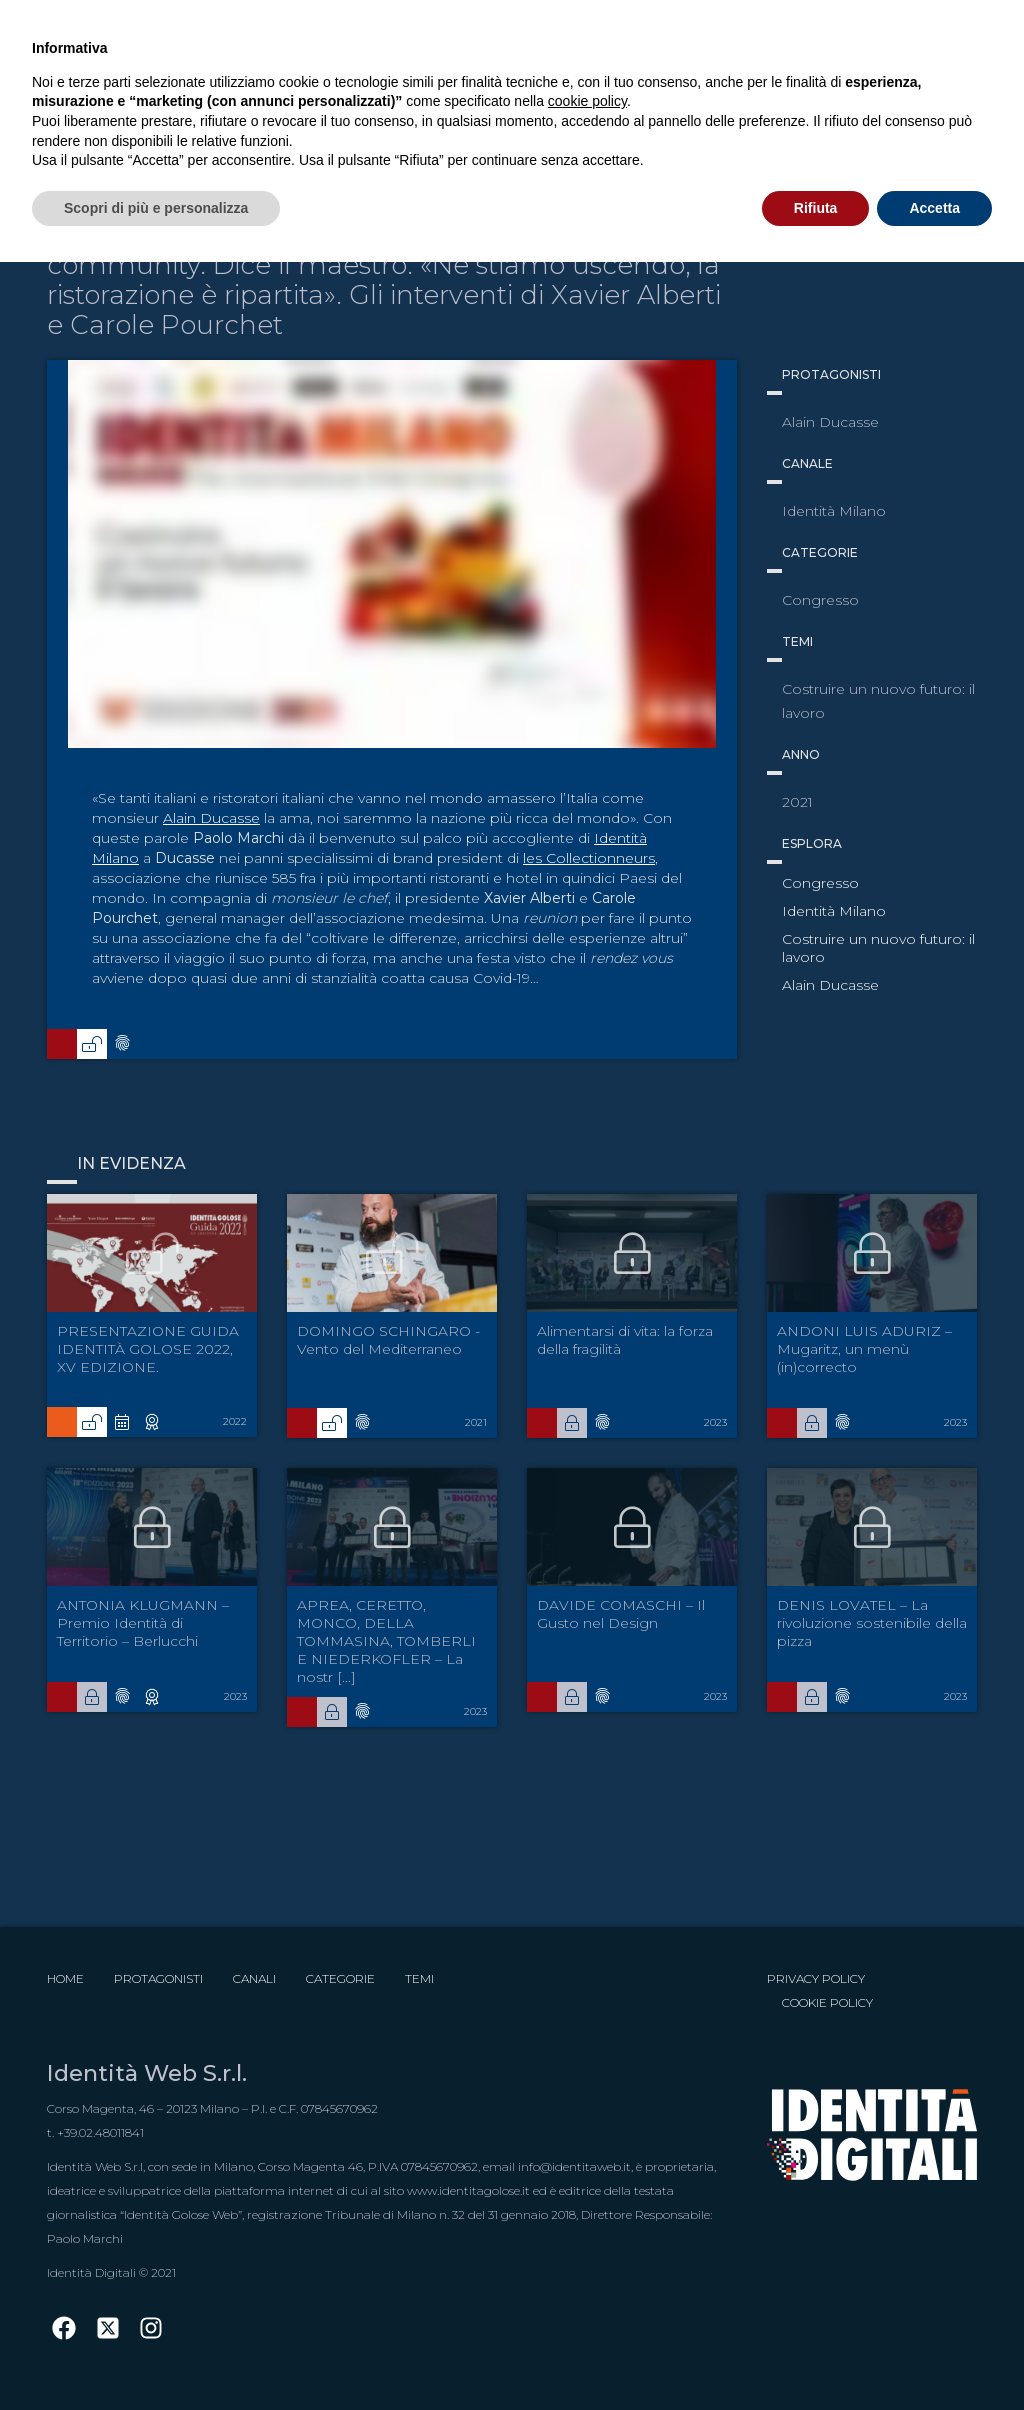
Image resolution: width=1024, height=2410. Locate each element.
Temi (419, 1978)
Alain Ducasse (211, 818)
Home (65, 1978)
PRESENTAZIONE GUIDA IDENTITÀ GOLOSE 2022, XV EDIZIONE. (148, 1349)
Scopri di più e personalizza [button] (156, 208)
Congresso (820, 883)
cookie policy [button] (587, 101)
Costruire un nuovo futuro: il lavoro (878, 948)
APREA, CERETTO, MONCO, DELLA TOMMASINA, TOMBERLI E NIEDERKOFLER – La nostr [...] (386, 1641)
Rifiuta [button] (816, 208)
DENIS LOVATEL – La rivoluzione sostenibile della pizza (872, 1623)
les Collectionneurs (589, 858)
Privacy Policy (816, 1978)
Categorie (340, 1978)
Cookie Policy (827, 2002)
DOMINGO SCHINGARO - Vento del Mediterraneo (388, 1340)
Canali (254, 1978)
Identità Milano (834, 911)
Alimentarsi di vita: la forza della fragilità (625, 1340)
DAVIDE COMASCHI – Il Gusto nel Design (621, 1614)
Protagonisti (158, 1978)
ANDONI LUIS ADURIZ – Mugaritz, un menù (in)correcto (864, 1349)
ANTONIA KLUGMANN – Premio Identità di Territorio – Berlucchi (143, 1623)
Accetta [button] (934, 208)
